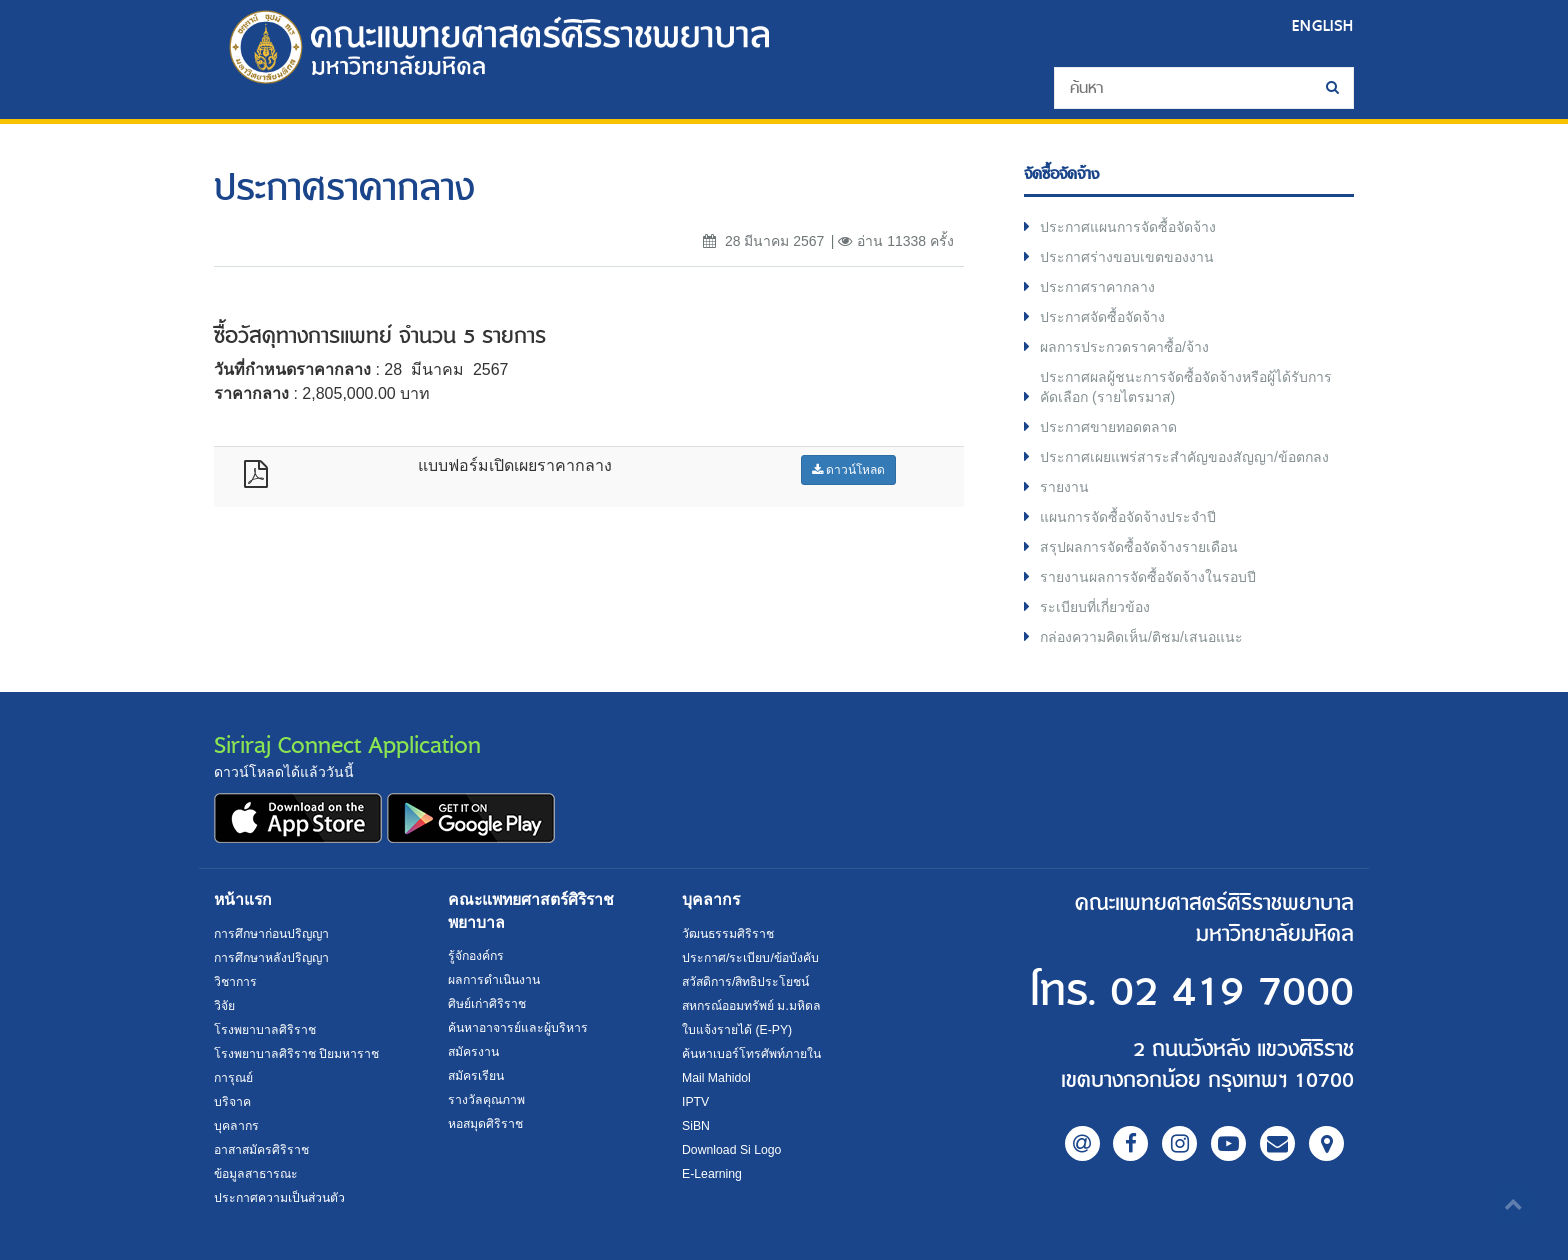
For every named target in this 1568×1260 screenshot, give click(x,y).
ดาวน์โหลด (848, 470)
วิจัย (224, 1006)
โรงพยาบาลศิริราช (265, 1030)
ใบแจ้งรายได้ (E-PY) (737, 1030)
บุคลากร (236, 1126)
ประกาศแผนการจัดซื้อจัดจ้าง (1128, 227)
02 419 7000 (1232, 992)
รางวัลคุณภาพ (486, 1100)
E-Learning (712, 1174)
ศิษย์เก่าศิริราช (487, 1004)
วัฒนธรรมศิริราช (728, 934)
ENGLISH (1323, 25)
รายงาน (1064, 487)
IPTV (695, 1102)
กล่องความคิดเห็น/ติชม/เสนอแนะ (1141, 637)
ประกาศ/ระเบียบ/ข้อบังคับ (750, 958)
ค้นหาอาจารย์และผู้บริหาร (518, 1028)
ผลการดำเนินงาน (494, 980)
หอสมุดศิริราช (485, 1124)
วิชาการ (235, 982)
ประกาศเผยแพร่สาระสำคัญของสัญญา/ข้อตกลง (1184, 457)
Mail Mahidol (716, 1078)
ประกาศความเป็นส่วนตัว (279, 1198)
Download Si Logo (731, 1150)
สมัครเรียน (476, 1076)
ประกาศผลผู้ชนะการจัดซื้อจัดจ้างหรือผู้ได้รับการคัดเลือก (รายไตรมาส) (1186, 387)
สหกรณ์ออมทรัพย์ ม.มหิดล (751, 1006)
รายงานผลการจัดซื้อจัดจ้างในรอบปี (1148, 577)
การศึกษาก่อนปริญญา (271, 934)
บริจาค (232, 1102)
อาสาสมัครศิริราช (261, 1150)
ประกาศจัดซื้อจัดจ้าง (1102, 317)
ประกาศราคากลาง (1097, 287)
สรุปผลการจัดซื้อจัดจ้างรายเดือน (1139, 547)
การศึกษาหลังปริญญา (271, 958)
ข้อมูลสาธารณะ (256, 1174)
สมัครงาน (473, 1052)
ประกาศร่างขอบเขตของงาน (1127, 257)
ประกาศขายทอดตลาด (1108, 427)
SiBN (696, 1126)
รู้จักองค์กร (476, 956)
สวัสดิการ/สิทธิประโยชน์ (745, 982)
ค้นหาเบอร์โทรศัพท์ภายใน (751, 1054)
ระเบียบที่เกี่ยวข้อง (1095, 607)
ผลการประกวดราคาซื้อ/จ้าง (1124, 347)
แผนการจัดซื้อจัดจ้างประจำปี (1128, 517)
